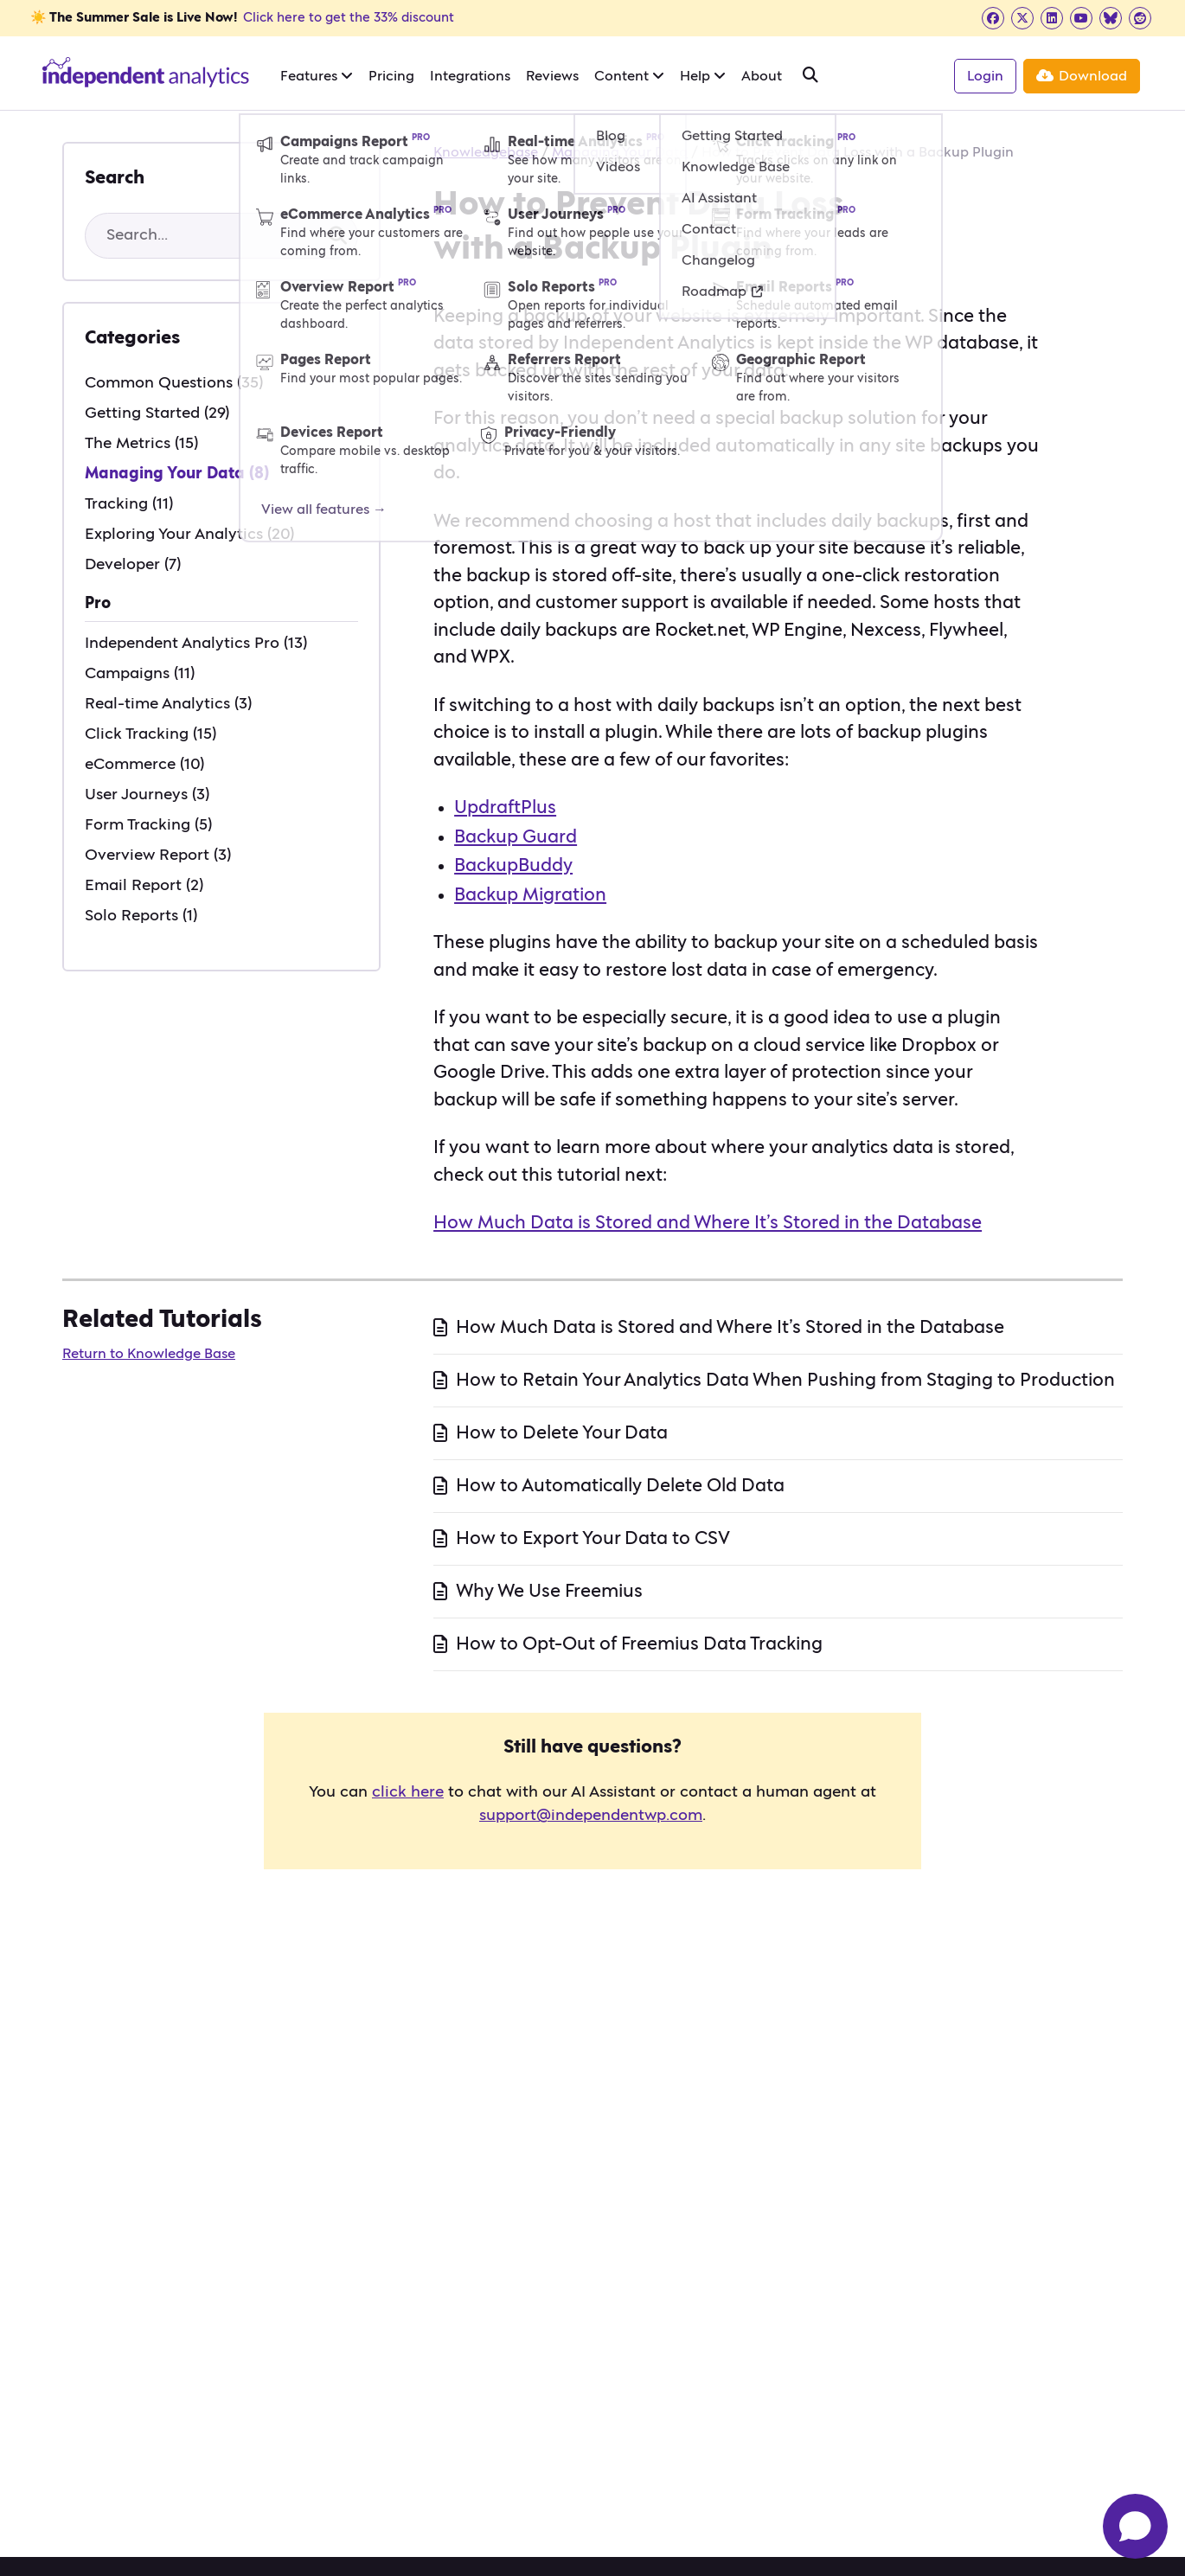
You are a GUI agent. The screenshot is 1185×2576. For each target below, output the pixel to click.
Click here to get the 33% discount (348, 17)
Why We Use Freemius (549, 1591)
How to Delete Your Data (562, 1433)
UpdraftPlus (505, 807)
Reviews (552, 76)
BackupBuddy (513, 865)
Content (629, 76)
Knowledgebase (485, 152)
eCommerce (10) (144, 764)
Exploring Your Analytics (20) (189, 534)
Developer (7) (133, 565)
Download (1081, 75)
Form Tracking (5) (148, 825)
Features (316, 76)
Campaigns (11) (140, 674)
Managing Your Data (620, 152)
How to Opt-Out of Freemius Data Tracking (639, 1644)
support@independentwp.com (590, 1815)
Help (703, 76)
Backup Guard (515, 837)
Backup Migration (530, 895)
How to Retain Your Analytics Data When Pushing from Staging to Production (785, 1380)
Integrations (470, 76)
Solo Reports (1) (141, 916)
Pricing (391, 76)
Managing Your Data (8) (177, 474)
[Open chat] (1135, 2526)
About (761, 76)
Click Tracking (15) (150, 734)
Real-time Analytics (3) (168, 704)
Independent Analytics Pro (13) (196, 643)
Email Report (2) (144, 886)
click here (408, 1792)
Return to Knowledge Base (148, 1354)
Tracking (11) (129, 504)
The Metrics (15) (141, 444)
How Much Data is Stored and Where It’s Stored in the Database (707, 1223)
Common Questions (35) (174, 383)
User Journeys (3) (147, 795)
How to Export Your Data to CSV (593, 1538)
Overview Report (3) (158, 855)
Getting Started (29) (157, 413)
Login (985, 76)
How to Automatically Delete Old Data (620, 1486)
